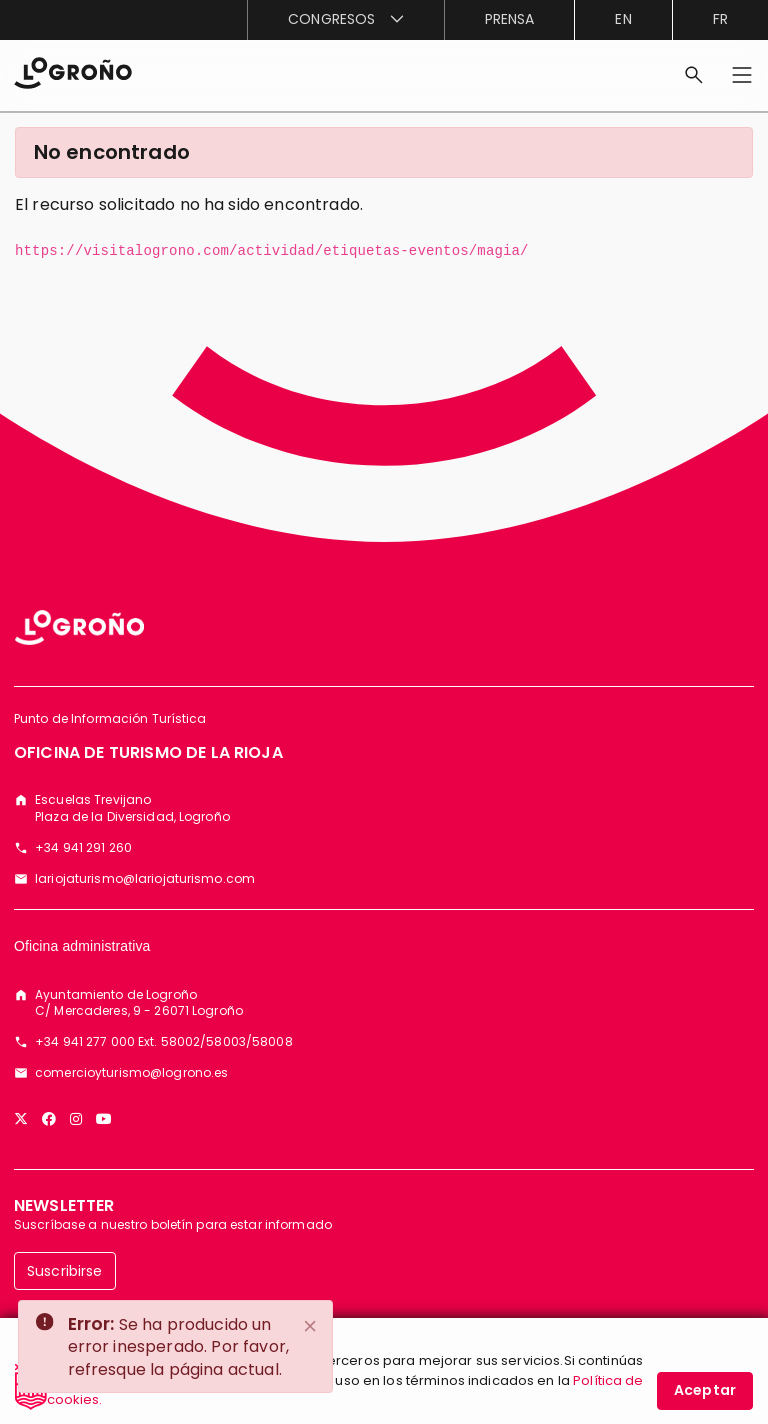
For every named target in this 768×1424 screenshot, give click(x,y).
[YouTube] (104, 1119)
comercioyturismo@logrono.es (131, 1073)
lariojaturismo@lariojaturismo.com (145, 879)
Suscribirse (65, 1271)
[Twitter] (21, 1119)
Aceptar (705, 1392)
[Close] (311, 1326)
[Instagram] (76, 1119)
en (623, 19)
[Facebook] (49, 1119)
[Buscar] (694, 75)
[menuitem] (345, 20)
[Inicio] (73, 71)
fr (720, 19)
